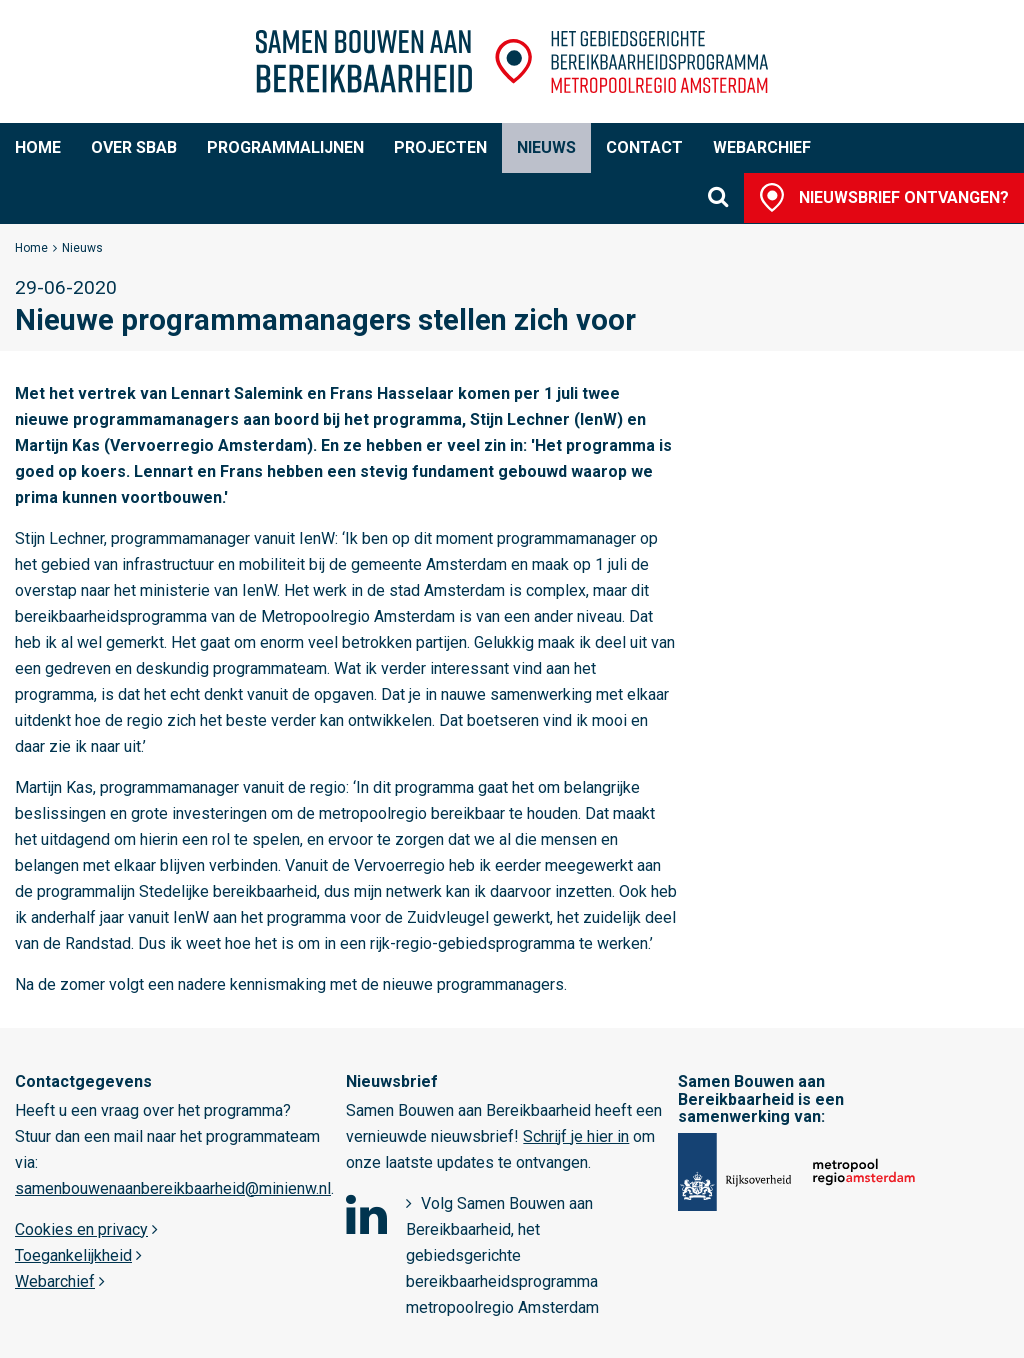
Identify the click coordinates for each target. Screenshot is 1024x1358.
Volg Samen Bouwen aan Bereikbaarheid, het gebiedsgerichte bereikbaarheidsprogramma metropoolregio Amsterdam (502, 1255)
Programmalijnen (285, 147)
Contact (644, 147)
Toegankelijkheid (73, 1255)
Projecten (440, 147)
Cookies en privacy (81, 1229)
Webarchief (762, 147)
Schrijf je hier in (576, 1136)
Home (38, 147)
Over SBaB (134, 147)
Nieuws (546, 147)
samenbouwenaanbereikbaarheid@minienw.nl (173, 1188)
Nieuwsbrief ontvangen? (904, 197)
